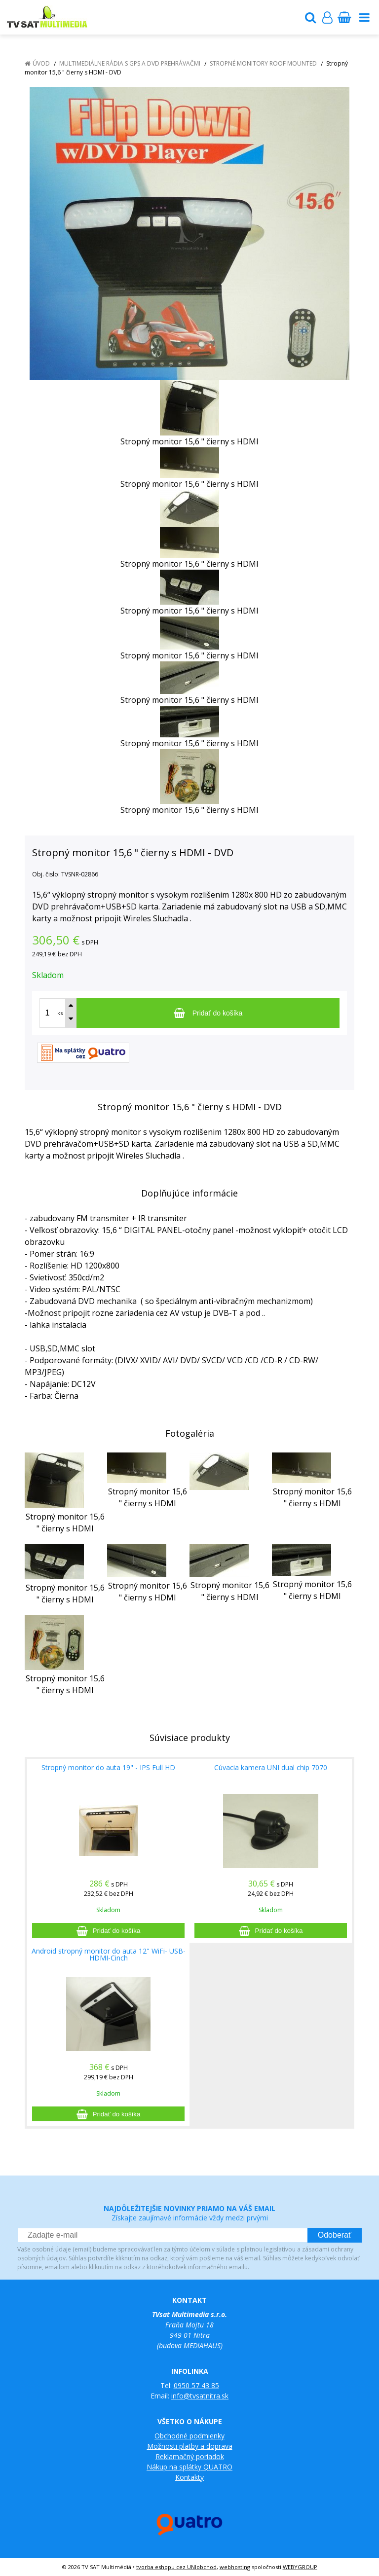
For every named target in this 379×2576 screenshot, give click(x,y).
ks (60, 1012)
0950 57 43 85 (196, 2385)
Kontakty (189, 2477)
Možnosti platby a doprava (189, 2446)
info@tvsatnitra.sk (199, 2395)
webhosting (235, 2567)
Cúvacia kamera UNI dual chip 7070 (270, 1767)
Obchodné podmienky (189, 2435)
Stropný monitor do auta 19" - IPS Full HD (108, 1767)
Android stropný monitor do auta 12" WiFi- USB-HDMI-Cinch (109, 1954)
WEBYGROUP (300, 2567)
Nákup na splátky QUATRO (189, 2466)
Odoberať (334, 2235)
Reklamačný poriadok (189, 2456)
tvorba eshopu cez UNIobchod (176, 2567)
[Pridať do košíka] (208, 1013)
